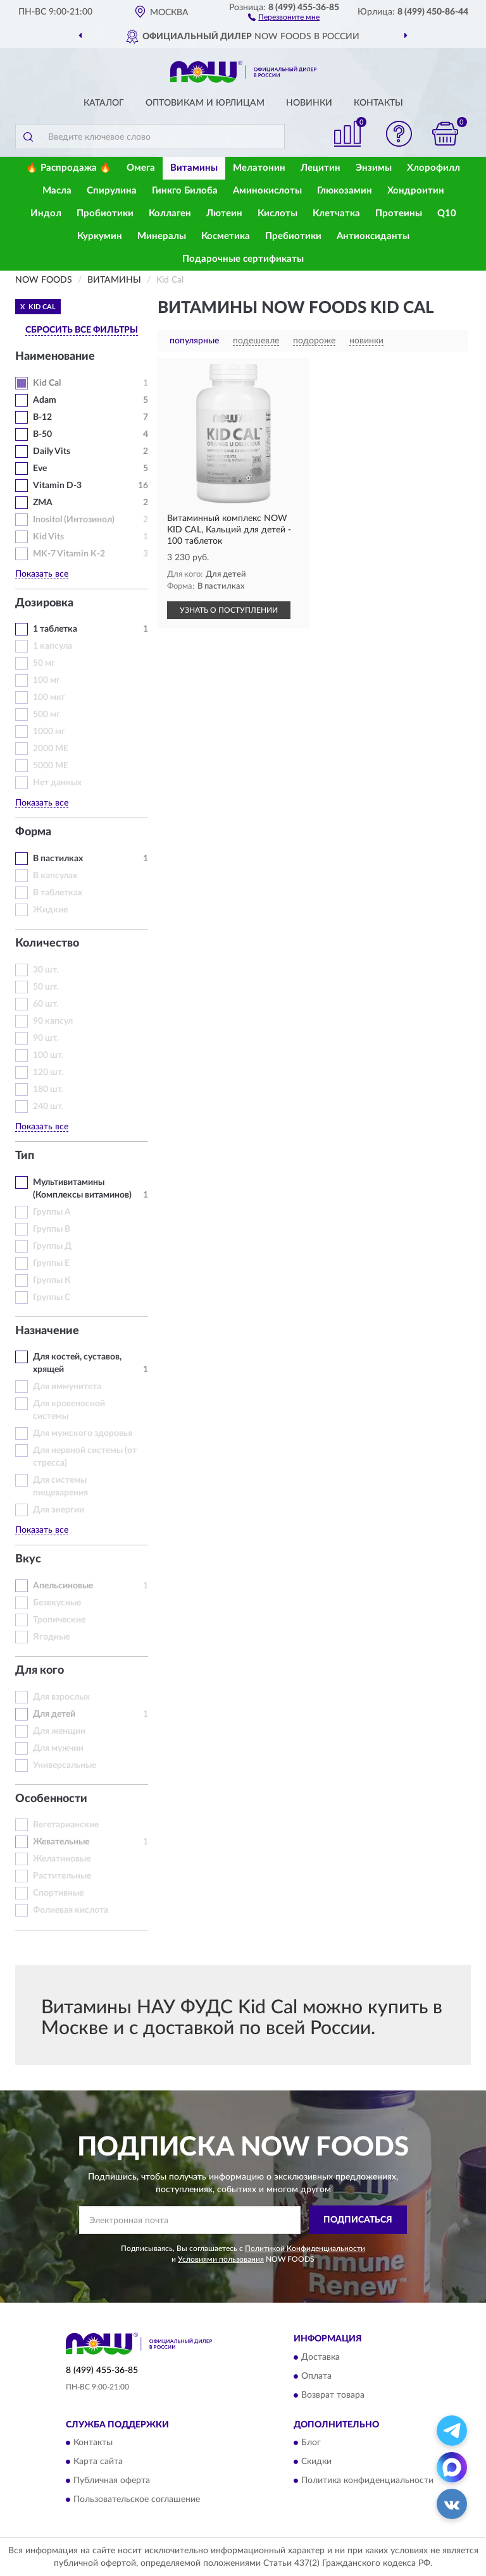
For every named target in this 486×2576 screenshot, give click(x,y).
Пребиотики (293, 236)
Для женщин (59, 1731)
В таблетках (57, 892)
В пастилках (58, 858)
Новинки (309, 103)
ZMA (43, 502)
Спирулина (112, 190)
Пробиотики (105, 213)
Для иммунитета (67, 1386)
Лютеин (224, 213)
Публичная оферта (111, 2480)
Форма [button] (33, 832)
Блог (311, 2442)
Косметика (225, 236)
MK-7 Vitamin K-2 (69, 553)
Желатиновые (61, 1859)
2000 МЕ (50, 748)
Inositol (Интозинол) (74, 519)
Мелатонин (259, 168)
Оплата (316, 2376)
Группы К (52, 1280)
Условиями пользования (221, 2259)
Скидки (316, 2461)
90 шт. (45, 1038)
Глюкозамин (344, 190)
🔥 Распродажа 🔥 (68, 168)
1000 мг (49, 731)
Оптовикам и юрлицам (205, 103)
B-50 (42, 434)
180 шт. (48, 1089)
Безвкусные (57, 1602)
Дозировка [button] (44, 603)
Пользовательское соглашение (136, 2499)
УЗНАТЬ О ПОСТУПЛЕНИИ (229, 610)
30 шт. (45, 970)
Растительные (62, 1876)
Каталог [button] (104, 103)
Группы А (52, 1212)
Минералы (161, 236)
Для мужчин (58, 1748)
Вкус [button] (28, 1559)
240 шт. (48, 1106)
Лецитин (320, 168)
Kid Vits (48, 536)
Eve (40, 468)
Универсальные (64, 1765)
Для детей (54, 1714)
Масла (57, 190)
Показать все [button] (41, 574)
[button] (284, 16)
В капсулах (55, 875)
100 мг (46, 680)
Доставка (320, 2357)
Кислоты (277, 213)
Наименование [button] (55, 356)
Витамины (194, 168)
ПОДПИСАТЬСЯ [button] (357, 2220)
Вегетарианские (66, 1824)
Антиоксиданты (373, 236)
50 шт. (45, 987)
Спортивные (58, 1893)
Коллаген (170, 213)
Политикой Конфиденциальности (305, 2248)
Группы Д (52, 1246)
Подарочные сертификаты (243, 259)
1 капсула (52, 646)
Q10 (446, 213)
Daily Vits (51, 451)
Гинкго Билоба (185, 190)
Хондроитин (415, 190)
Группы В (51, 1229)
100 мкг (49, 697)
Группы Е (51, 1263)
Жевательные (61, 1841)
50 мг (44, 663)
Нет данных (57, 782)
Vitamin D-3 (57, 485)
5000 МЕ (50, 765)
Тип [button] (24, 1156)
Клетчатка (336, 213)
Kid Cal (47, 383)
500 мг (46, 714)
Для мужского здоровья (82, 1433)
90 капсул (53, 1021)
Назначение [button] (47, 1331)
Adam (44, 400)
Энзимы (374, 168)
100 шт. (48, 1055)
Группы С (51, 1297)
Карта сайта (98, 2461)
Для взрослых (61, 1697)
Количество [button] (47, 943)
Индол (45, 213)
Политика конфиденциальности (367, 2480)
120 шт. (48, 1072)
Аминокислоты (267, 190)
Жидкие (50, 909)
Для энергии (58, 1510)
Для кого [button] (39, 1670)
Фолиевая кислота (70, 1910)
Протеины (398, 213)
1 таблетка (55, 629)
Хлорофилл (433, 168)
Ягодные (51, 1637)
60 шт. (45, 1004)
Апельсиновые (63, 1585)
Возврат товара (332, 2395)
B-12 (42, 417)
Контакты (378, 103)
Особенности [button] (51, 1799)
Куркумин (99, 236)
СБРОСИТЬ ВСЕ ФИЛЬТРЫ (81, 330)
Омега (141, 168)
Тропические (59, 1620)
